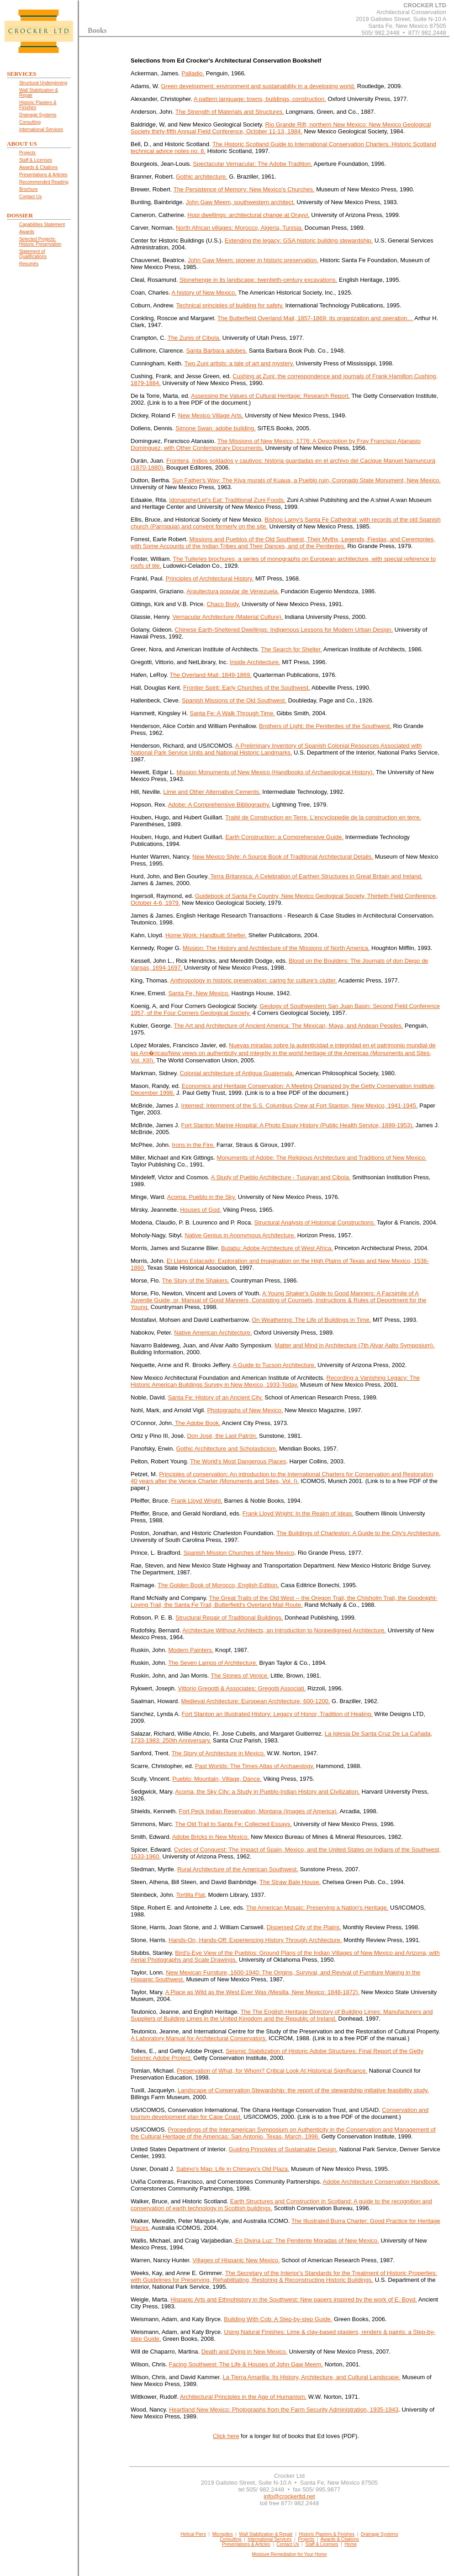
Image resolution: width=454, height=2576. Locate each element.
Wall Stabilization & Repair (265, 2534)
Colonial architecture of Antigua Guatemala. (236, 1073)
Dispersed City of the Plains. (304, 1927)
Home (350, 2544)
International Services (269, 2539)
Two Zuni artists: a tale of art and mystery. (239, 363)
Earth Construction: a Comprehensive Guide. (284, 837)
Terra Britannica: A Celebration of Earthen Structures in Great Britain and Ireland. (315, 876)
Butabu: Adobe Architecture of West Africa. (277, 1248)
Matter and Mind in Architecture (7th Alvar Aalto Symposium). (354, 1345)
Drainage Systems (379, 2534)
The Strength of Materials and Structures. (229, 111)
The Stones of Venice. (240, 1675)
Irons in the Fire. (193, 1144)
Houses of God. (200, 1209)
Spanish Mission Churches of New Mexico (239, 1552)
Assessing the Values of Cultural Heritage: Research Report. (270, 395)
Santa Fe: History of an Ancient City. (215, 1397)
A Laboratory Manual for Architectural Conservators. (199, 2038)
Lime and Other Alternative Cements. (212, 791)
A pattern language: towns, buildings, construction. (260, 98)
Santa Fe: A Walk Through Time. (232, 713)
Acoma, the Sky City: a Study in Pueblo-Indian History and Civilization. (267, 1791)
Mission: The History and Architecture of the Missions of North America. (276, 948)
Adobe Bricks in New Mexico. (210, 1836)
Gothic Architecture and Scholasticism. (226, 1448)
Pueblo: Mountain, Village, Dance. (217, 1778)
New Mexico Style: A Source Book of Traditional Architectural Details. (282, 856)
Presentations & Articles (246, 2544)
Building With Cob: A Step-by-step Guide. (278, 2319)
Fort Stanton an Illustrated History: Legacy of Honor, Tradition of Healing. (277, 1713)
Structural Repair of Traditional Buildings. (229, 1617)
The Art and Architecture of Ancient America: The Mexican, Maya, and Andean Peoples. (288, 1025)
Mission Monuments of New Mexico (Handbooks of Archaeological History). (275, 772)
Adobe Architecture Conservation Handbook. (381, 2181)
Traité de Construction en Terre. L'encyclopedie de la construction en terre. (323, 817)
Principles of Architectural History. (210, 578)
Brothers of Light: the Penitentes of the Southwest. (325, 726)
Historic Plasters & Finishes (327, 2534)
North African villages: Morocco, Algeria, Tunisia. (239, 227)
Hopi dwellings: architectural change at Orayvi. (248, 214)
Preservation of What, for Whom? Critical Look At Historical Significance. (272, 2070)
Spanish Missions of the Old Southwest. (234, 700)
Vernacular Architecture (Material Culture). (228, 616)
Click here (226, 2436)
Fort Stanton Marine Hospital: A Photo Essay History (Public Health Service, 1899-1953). (297, 1125)
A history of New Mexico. (204, 292)
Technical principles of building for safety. (230, 305)
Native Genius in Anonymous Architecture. (240, 1235)
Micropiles (222, 2534)
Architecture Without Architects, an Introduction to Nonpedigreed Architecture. (284, 1630)
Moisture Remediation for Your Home (289, 2554)
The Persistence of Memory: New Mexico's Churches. (244, 189)
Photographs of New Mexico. (245, 1410)
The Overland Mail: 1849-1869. (211, 674)
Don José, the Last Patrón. (222, 1435)
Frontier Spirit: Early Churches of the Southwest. (246, 687)
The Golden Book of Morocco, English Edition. (218, 1585)
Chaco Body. (223, 604)
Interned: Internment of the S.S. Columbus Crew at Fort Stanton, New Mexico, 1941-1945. (299, 1105)
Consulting (230, 2539)
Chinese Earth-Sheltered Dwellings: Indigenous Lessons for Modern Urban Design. (284, 629)
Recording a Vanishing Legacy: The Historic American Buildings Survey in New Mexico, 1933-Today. (275, 1381)
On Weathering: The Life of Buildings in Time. (311, 1319)
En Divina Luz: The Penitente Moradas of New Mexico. (306, 2240)
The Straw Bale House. (290, 1882)
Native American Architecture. (213, 1332)
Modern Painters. (190, 1650)
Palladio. (192, 73)
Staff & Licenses (322, 2544)
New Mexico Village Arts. (210, 415)
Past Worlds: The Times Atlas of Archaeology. (255, 1766)
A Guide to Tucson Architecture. (274, 1365)
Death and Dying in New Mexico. (244, 2351)
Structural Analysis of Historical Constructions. (314, 1222)
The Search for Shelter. (291, 649)
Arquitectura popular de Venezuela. (232, 591)
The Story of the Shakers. (195, 1280)
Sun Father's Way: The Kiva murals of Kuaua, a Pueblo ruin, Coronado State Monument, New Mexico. (306, 480)
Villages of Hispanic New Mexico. (236, 2260)
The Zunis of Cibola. (194, 337)
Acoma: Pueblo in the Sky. (202, 1196)
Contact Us (287, 2544)
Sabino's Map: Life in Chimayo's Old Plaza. (233, 2168)
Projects (306, 2539)
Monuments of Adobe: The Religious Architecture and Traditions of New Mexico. (322, 1157)
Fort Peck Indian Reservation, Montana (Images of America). (258, 1811)
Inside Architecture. (255, 662)
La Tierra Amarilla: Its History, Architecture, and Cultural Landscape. (312, 2377)
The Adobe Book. (197, 1423)
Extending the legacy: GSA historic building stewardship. (299, 240)
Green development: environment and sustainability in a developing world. (258, 86)
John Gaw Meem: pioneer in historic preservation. (253, 260)
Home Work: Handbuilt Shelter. (206, 935)
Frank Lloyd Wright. (196, 1500)
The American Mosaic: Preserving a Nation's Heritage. (317, 1907)
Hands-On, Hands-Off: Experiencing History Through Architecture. (255, 1940)
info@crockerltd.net (289, 2496)
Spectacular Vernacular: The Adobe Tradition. (252, 163)
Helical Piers (193, 2534)
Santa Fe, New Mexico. (198, 993)
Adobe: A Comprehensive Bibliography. (219, 804)
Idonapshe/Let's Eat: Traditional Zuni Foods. (227, 499)
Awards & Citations (339, 2539)
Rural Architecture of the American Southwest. (237, 1869)
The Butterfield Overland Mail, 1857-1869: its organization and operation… (315, 318)
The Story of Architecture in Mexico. (218, 1753)
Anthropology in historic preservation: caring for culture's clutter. (253, 980)
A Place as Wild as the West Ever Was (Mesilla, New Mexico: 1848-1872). (262, 1992)
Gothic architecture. (201, 176)
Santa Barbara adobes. (216, 350)
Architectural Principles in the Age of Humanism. (243, 2396)
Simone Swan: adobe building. (215, 428)
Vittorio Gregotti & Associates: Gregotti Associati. (242, 1688)
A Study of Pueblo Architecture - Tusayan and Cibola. (281, 1177)
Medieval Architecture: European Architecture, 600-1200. (255, 1701)
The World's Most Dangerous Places (238, 1461)
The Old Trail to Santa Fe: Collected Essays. (233, 1824)
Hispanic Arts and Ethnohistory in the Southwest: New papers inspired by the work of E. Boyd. (293, 2299)
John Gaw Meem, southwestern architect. (240, 202)
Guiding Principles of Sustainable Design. (283, 2149)
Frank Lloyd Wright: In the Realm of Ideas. (298, 1513)
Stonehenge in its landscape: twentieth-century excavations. (258, 279)
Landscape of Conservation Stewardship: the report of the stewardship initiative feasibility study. (303, 2090)
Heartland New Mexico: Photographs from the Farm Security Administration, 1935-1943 (283, 2409)
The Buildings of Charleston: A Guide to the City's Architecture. (358, 1533)
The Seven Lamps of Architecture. (213, 1662)
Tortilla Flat (190, 1894)
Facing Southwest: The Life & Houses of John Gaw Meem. (246, 2364)
